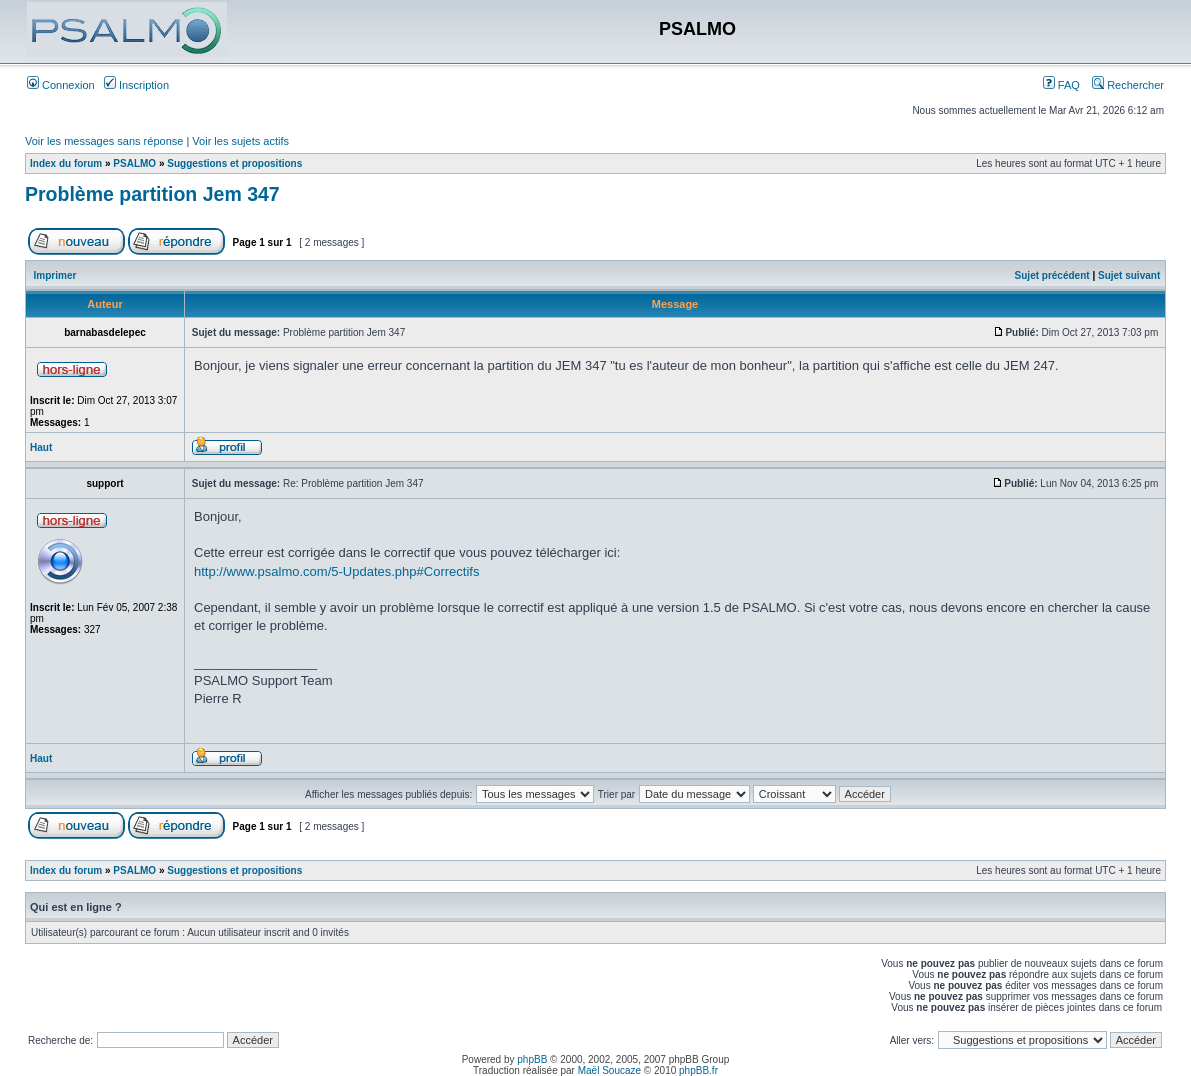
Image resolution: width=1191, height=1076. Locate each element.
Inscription (136, 85)
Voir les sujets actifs (240, 141)
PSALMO (134, 163)
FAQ (1061, 85)
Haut (41, 447)
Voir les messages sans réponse (104, 141)
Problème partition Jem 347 (152, 194)
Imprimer (55, 275)
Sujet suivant (1129, 275)
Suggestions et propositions (234, 163)
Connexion (61, 85)
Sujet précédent (1052, 275)
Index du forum (66, 163)
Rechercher (1128, 85)
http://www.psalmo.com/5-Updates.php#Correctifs (336, 571)
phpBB (532, 1059)
